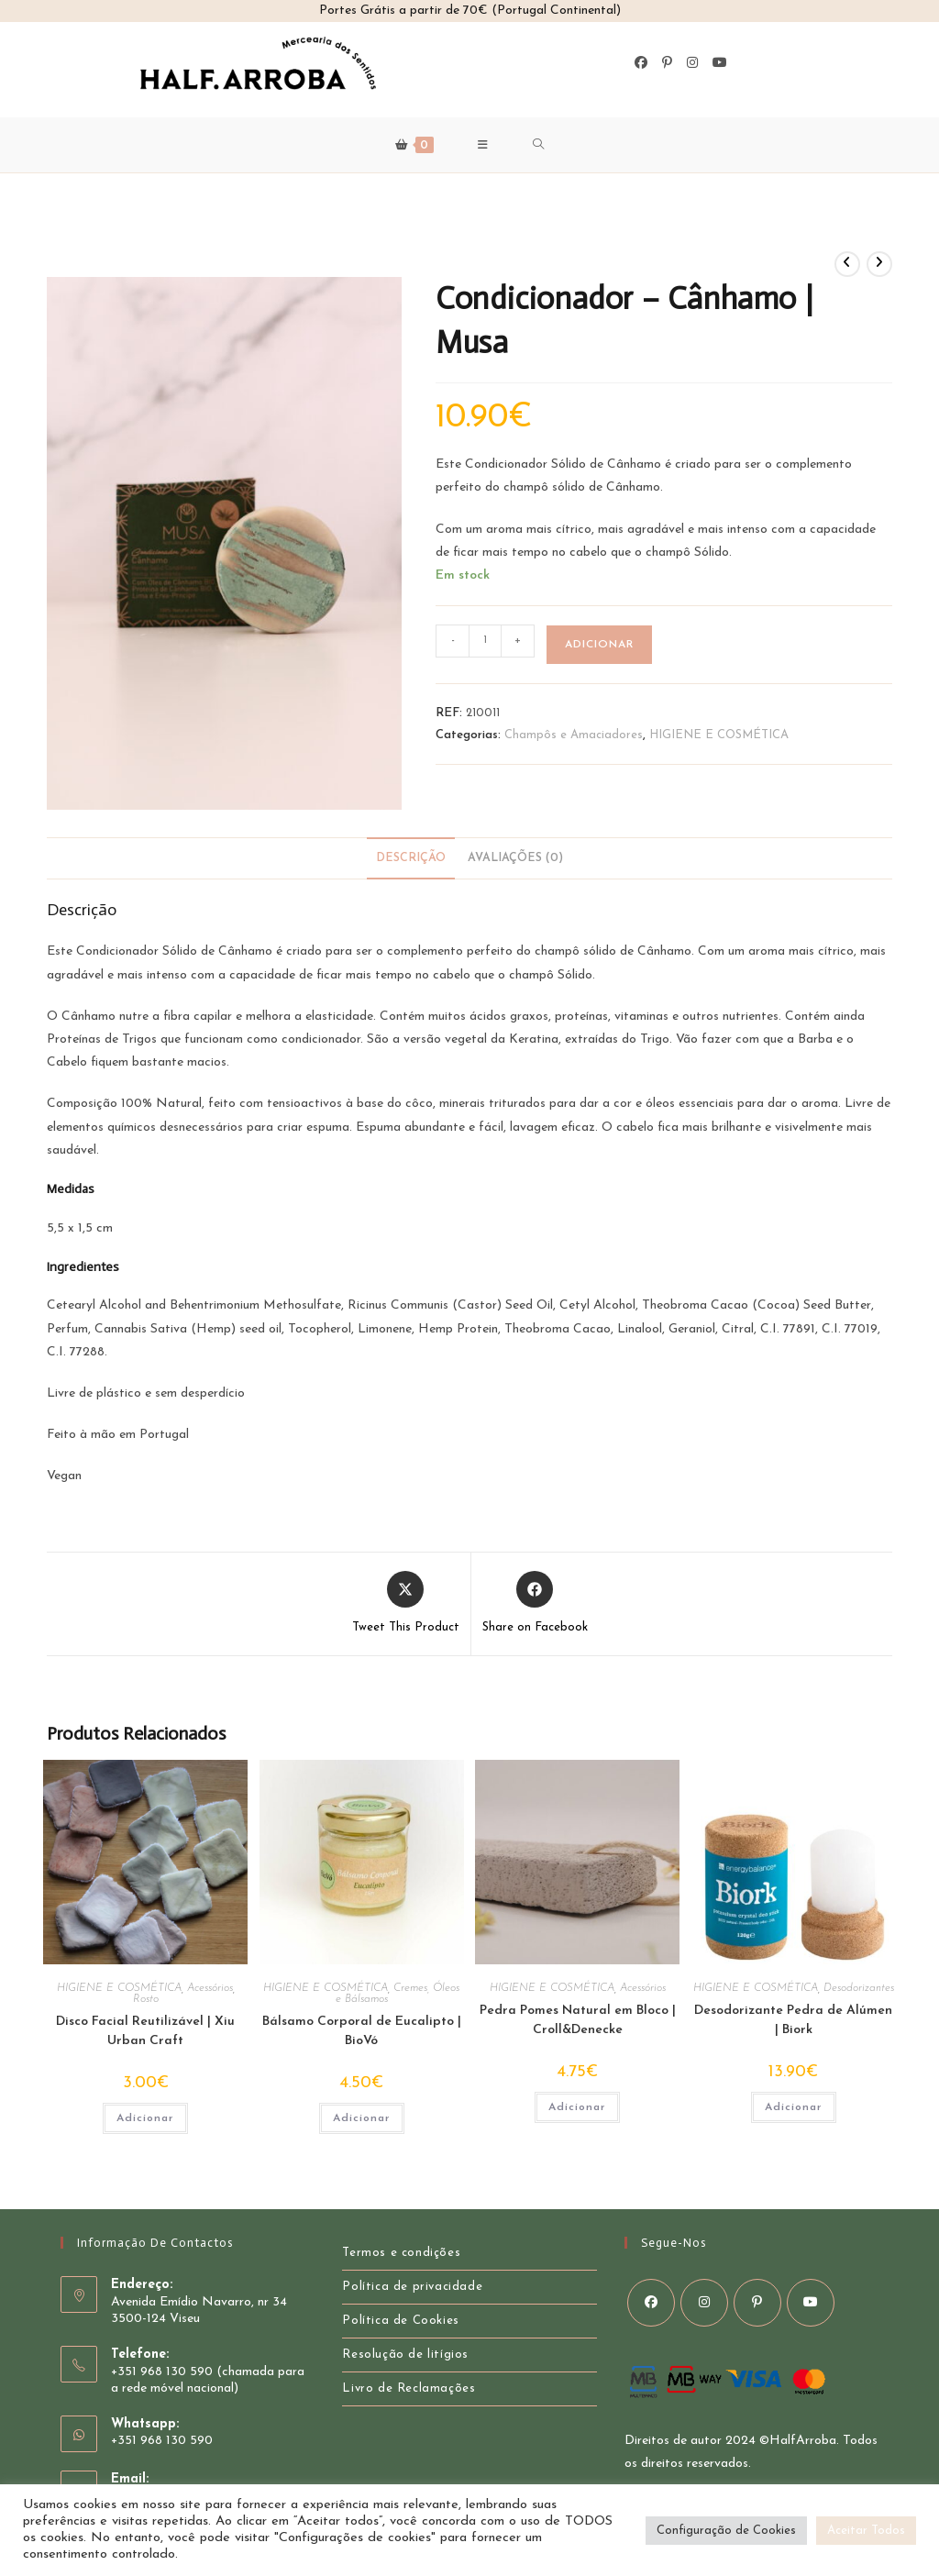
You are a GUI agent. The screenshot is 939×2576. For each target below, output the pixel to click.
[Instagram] (692, 63)
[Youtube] (720, 63)
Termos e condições (401, 2253)
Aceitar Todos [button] (866, 2531)
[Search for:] (539, 144)
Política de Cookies (400, 2321)
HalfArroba (802, 2441)
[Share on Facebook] (535, 1604)
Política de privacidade (412, 2287)
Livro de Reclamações (408, 2388)
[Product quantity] (485, 641)
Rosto (146, 1999)
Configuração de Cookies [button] (726, 2531)
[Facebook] (641, 63)
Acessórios (210, 1988)
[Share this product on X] (405, 1604)
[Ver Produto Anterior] (847, 264)
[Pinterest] (667, 63)
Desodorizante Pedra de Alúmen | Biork (793, 2020)
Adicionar (599, 644)
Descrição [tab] (411, 858)
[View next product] (879, 264)
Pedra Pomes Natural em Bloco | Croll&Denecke (578, 2020)
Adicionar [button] (145, 2118)
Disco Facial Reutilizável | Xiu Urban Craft (145, 2031)
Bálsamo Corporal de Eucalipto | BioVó (361, 2031)
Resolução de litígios (405, 2354)
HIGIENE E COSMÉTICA (719, 735)
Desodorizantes (858, 1988)
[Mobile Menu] (483, 144)
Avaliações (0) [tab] (515, 858)
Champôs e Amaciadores (573, 735)
